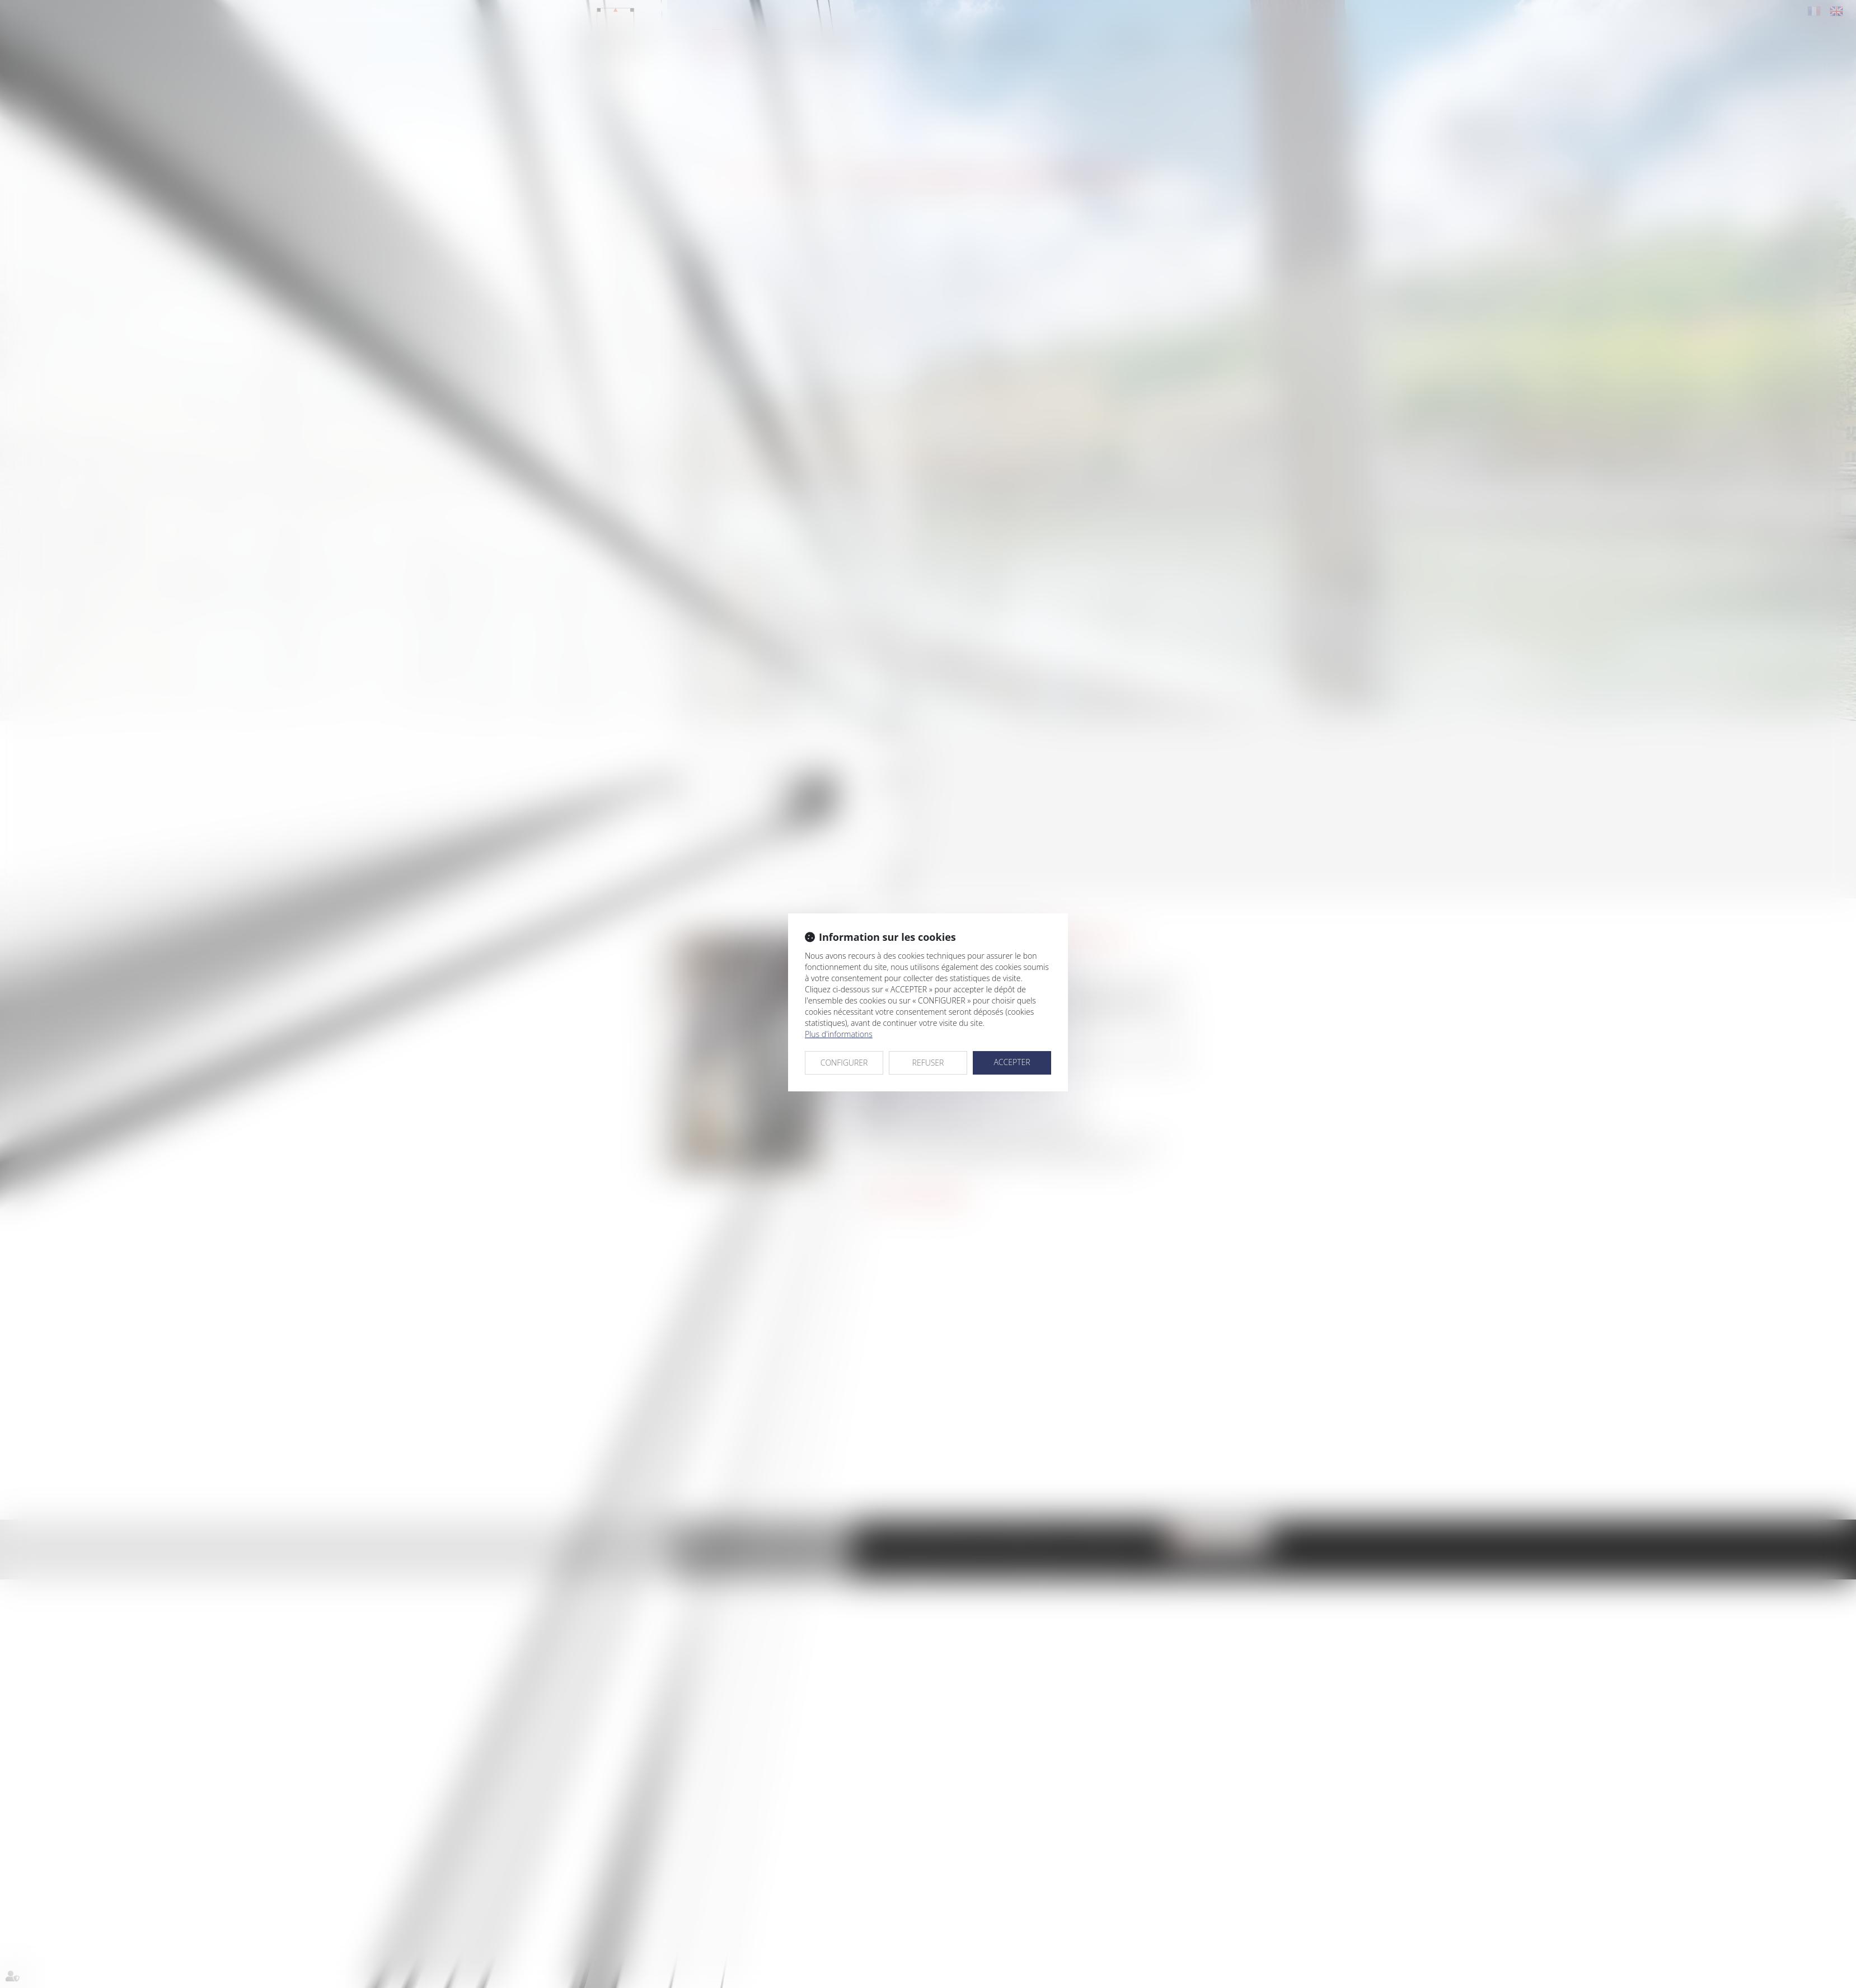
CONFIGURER (844, 1062)
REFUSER (928, 1062)
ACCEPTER (1011, 1062)
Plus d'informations (839, 1034)
